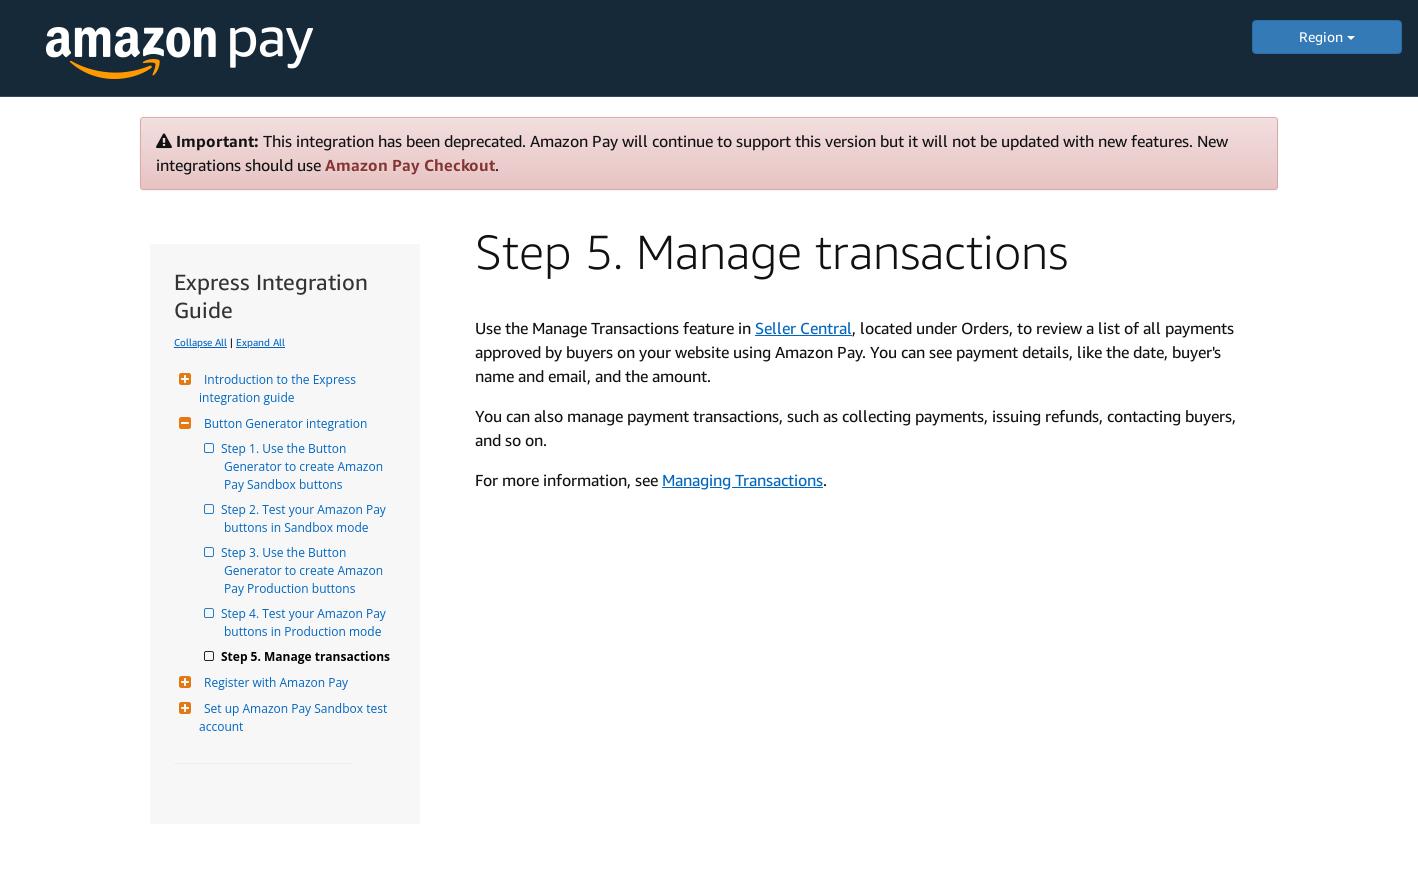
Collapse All (200, 342)
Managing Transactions (742, 480)
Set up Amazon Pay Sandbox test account (294, 717)
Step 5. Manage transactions (307, 656)
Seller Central (803, 328)
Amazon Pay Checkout (410, 165)
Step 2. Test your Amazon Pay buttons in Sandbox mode (306, 518)
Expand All (260, 342)
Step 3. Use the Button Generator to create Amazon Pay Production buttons (305, 570)
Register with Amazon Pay (273, 682)
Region (1327, 36)
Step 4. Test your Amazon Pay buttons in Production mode (306, 622)
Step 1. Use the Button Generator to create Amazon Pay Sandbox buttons (305, 466)
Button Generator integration (283, 423)
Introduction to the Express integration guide (279, 388)
